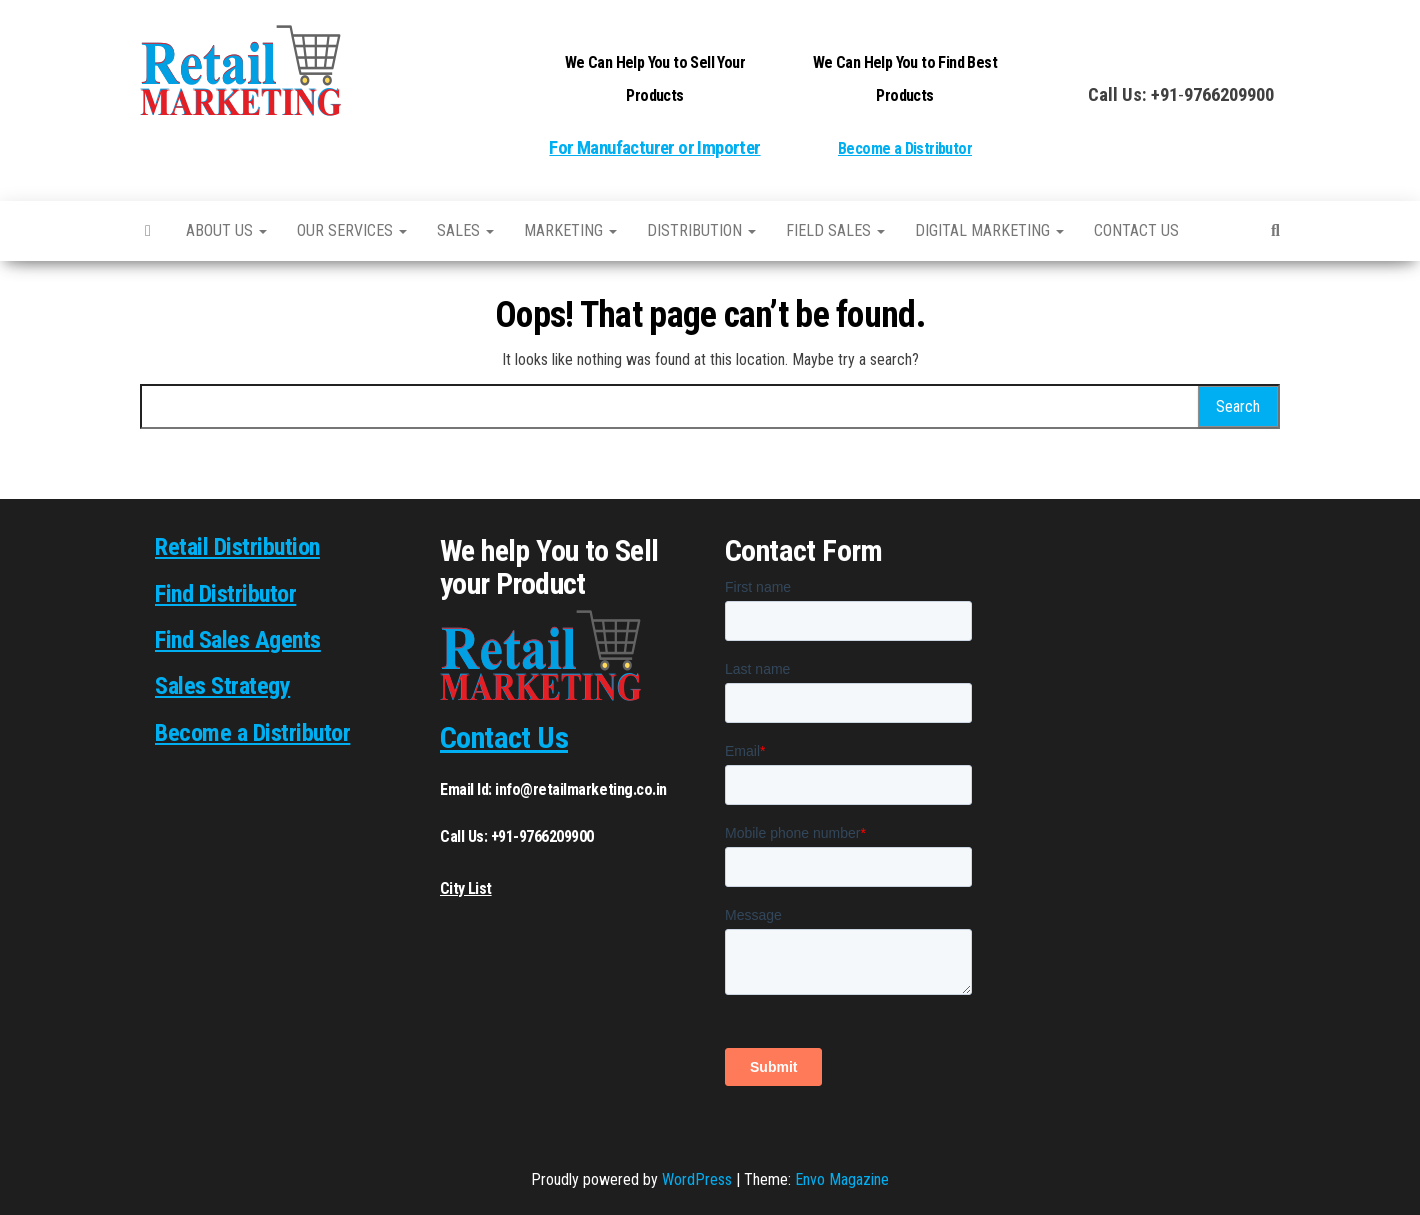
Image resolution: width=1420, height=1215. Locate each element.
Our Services (352, 230)
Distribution (701, 230)
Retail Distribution (237, 547)
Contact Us (504, 737)
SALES (465, 230)
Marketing (570, 230)
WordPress (697, 1179)
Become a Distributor (905, 148)
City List (466, 888)
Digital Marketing (989, 230)
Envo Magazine (842, 1179)
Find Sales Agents (238, 640)
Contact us (1136, 230)
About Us (226, 230)
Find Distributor (225, 594)
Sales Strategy (222, 686)
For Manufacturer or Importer (654, 148)
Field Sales (835, 230)
